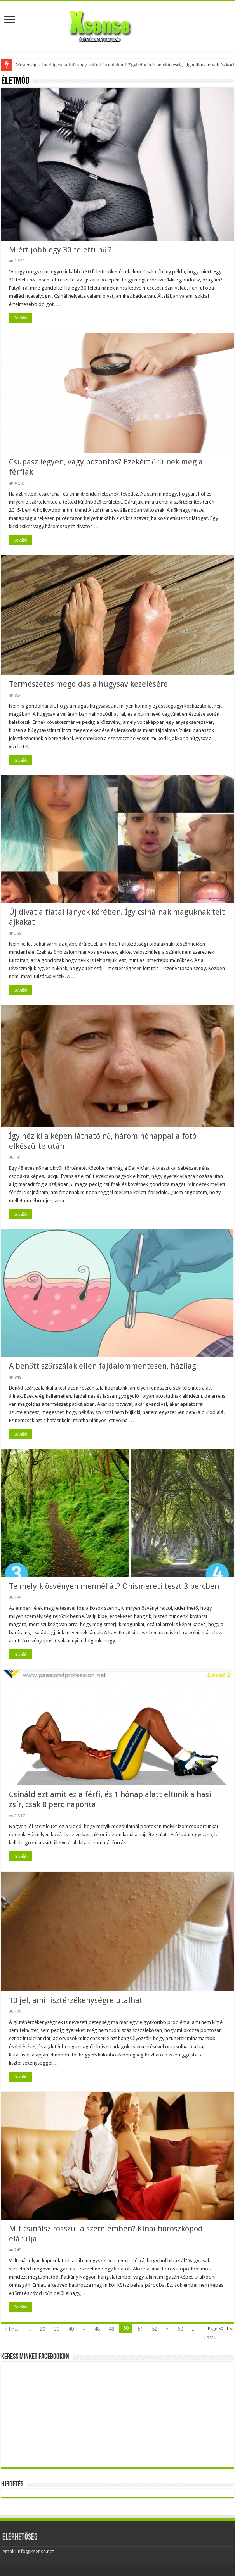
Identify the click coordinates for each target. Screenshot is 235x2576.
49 (111, 2329)
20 (42, 2329)
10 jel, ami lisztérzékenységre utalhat (76, 2000)
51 (140, 2329)
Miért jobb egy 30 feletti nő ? (60, 249)
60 (180, 2329)
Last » (210, 2337)
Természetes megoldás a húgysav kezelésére (88, 684)
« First (11, 2329)
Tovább (21, 318)
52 (154, 2329)
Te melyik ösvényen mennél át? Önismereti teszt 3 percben (114, 1586)
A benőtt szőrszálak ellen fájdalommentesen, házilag (102, 1366)
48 (97, 2329)
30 (56, 2329)
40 (71, 2329)
